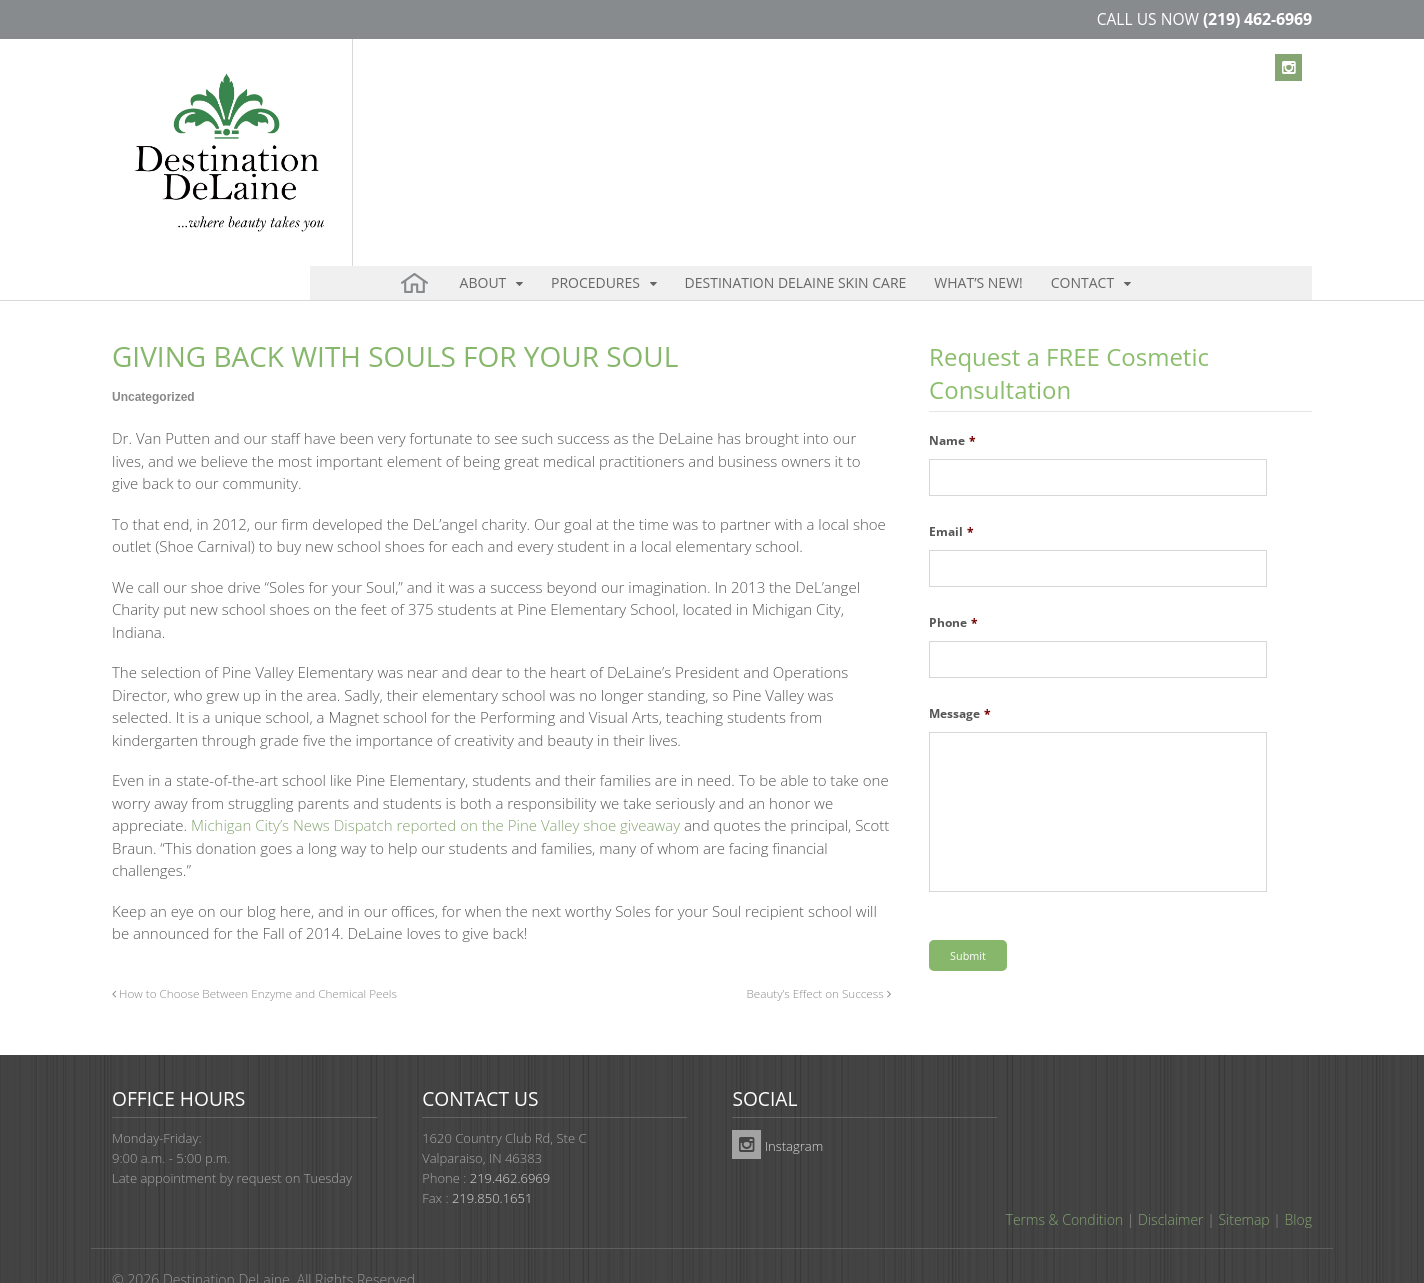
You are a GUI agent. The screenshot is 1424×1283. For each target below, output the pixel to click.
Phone (953, 589)
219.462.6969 (510, 1140)
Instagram (777, 1108)
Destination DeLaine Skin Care (747, 129)
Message (960, 680)
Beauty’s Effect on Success (818, 959)
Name (952, 407)
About (476, 129)
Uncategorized (153, 363)
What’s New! (906, 129)
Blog (1298, 1181)
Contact (989, 129)
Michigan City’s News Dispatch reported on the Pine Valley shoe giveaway (435, 791)
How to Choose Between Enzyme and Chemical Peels (254, 959)
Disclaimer (1170, 1181)
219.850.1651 (492, 1160)
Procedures (569, 129)
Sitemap (1243, 1181)
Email (951, 498)
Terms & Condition (1065, 1181)
